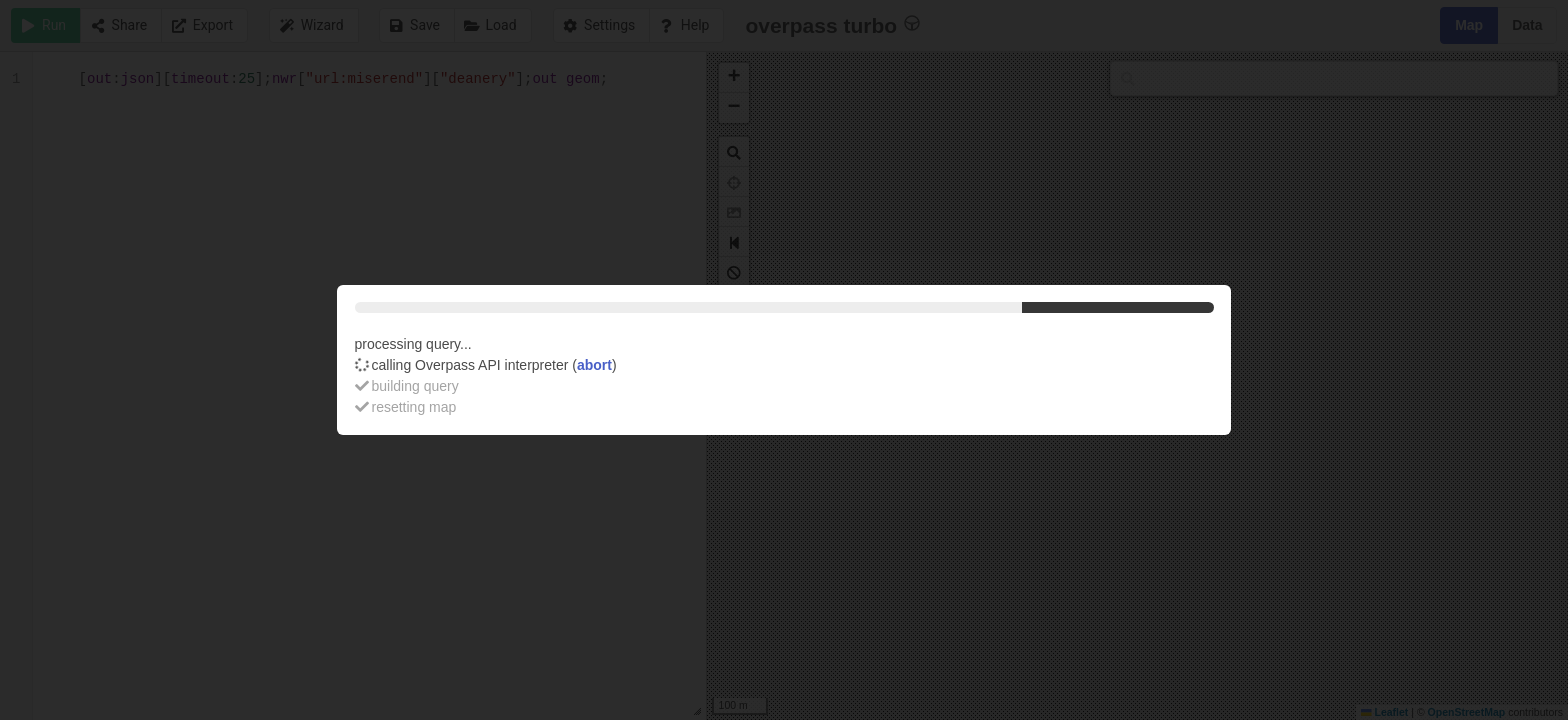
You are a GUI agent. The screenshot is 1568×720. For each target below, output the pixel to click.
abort (594, 365)
